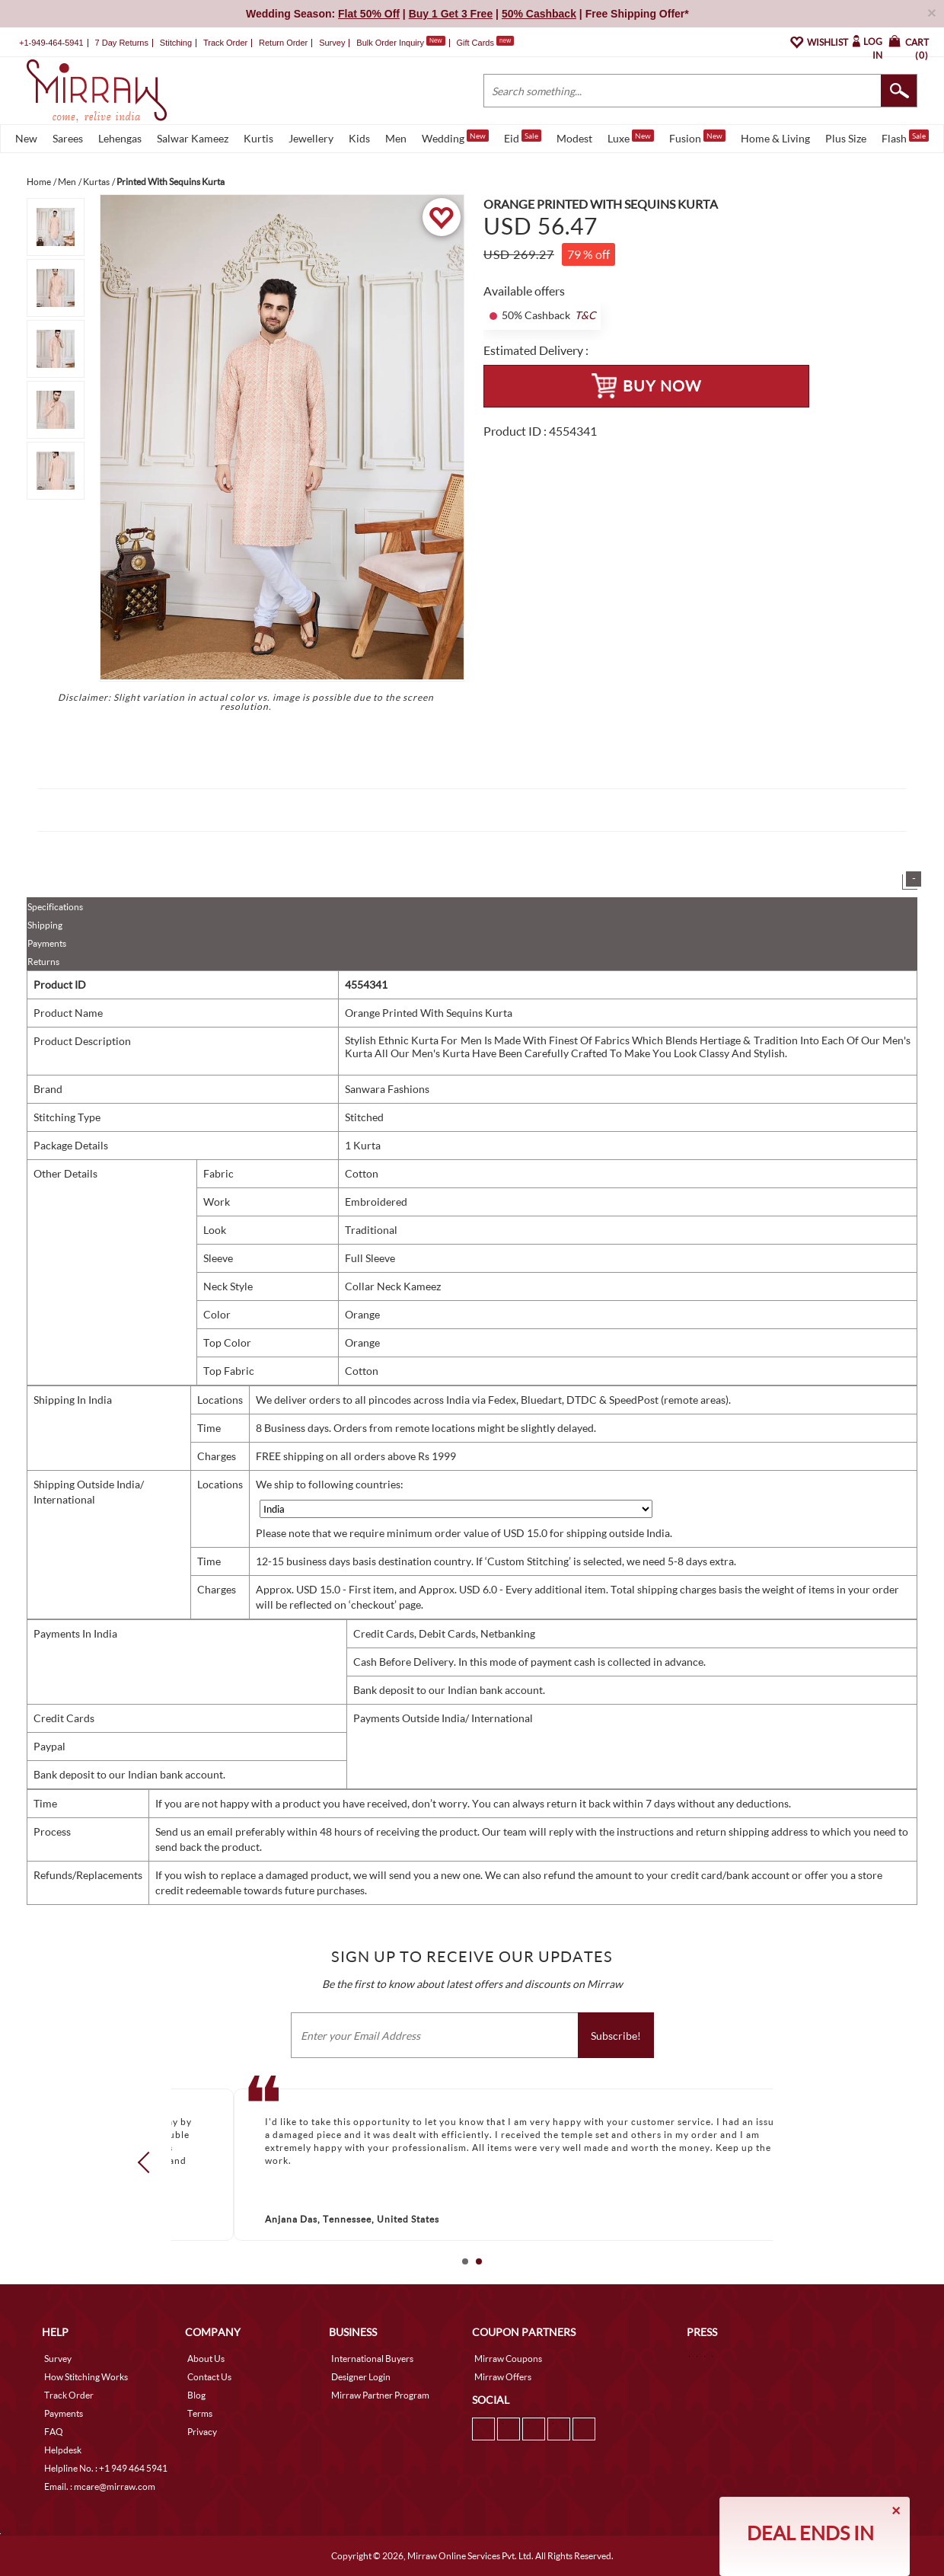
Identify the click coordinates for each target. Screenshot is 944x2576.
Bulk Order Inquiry (390, 42)
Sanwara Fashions (387, 1088)
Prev (148, 2162)
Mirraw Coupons (508, 2358)
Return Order (283, 42)
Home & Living (775, 138)
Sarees (68, 138)
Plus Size (845, 138)
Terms (199, 2413)
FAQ (53, 2431)
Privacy (202, 2431)
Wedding (455, 137)
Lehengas (120, 138)
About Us (206, 2358)
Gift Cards (485, 42)
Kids (359, 138)
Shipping (44, 925)
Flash (905, 137)
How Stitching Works (86, 2377)
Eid (522, 137)
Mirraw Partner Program (380, 2395)
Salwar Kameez (192, 138)
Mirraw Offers (502, 2377)
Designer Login (361, 2377)
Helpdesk (62, 2450)
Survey (332, 42)
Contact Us (209, 2377)
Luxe (631, 137)
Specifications (55, 906)
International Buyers (372, 2358)
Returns (43, 961)
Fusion (697, 137)
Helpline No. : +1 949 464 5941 (105, 2468)
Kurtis (258, 138)
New (26, 138)
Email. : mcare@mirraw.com (99, 2486)
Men (396, 138)
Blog (196, 2395)
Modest (574, 138)
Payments (46, 943)
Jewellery (311, 138)
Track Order (225, 42)
